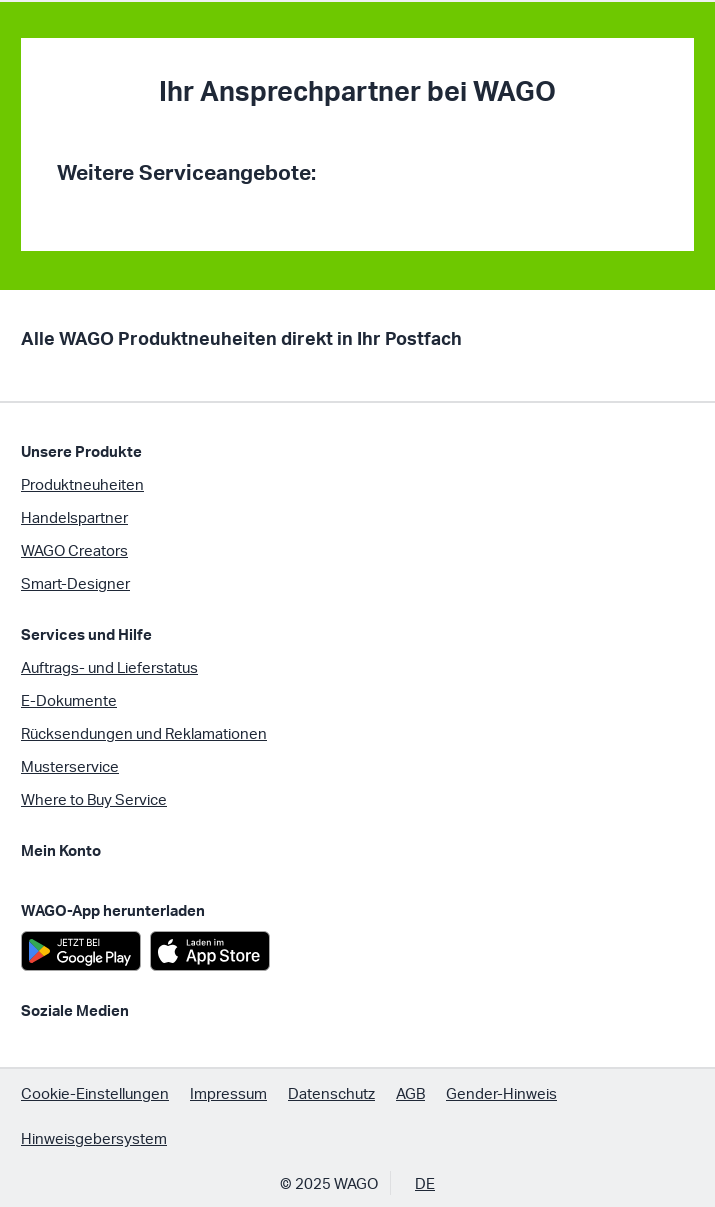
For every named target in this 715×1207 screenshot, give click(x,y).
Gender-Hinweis (501, 1093)
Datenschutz (331, 1093)
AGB (410, 1093)
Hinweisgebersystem (94, 1138)
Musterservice (70, 766)
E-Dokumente (69, 700)
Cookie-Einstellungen (95, 1093)
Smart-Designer (75, 583)
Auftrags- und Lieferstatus (109, 667)
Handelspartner (74, 517)
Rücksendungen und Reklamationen (144, 733)
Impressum (228, 1093)
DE (425, 1183)
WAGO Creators (74, 550)
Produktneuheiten (82, 484)
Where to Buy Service (94, 799)
